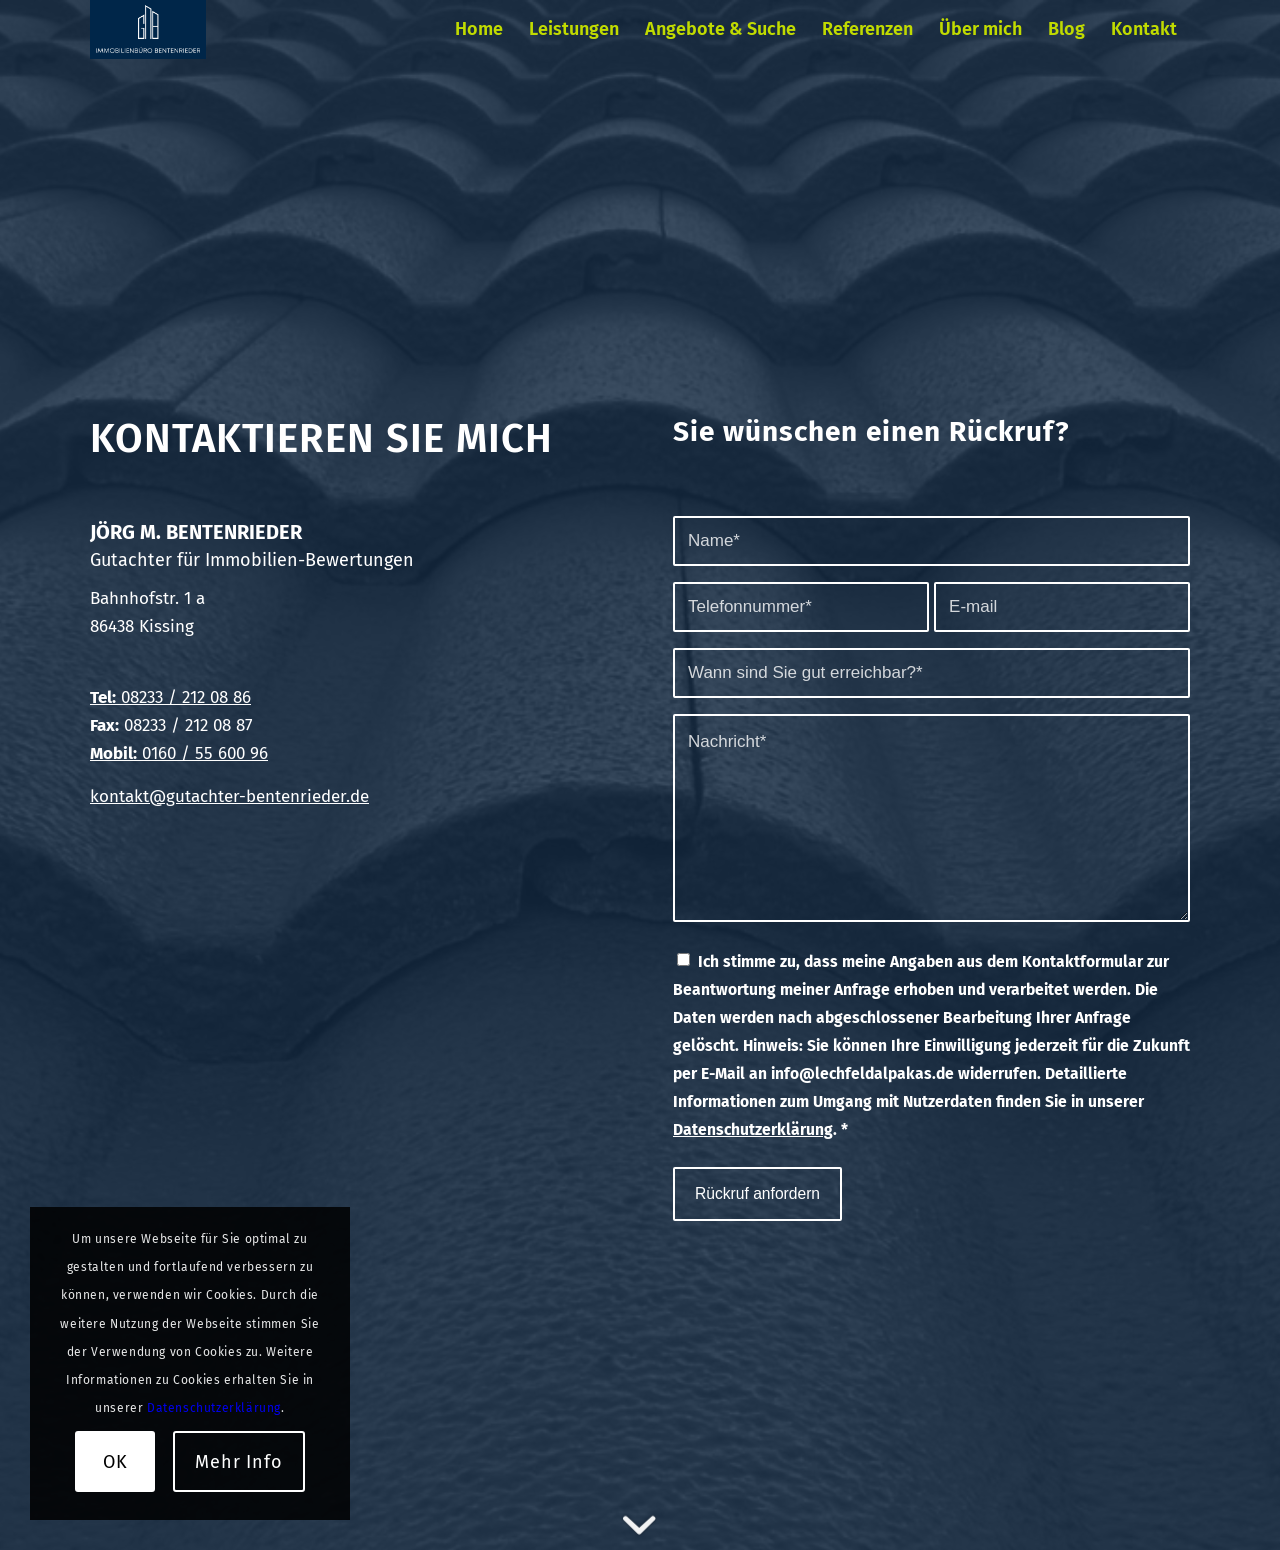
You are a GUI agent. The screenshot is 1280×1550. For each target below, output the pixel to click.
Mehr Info (239, 1462)
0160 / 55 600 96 (179, 753)
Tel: (103, 697)
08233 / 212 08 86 (183, 697)
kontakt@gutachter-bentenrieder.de (229, 796)
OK (115, 1462)
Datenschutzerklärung (753, 1129)
